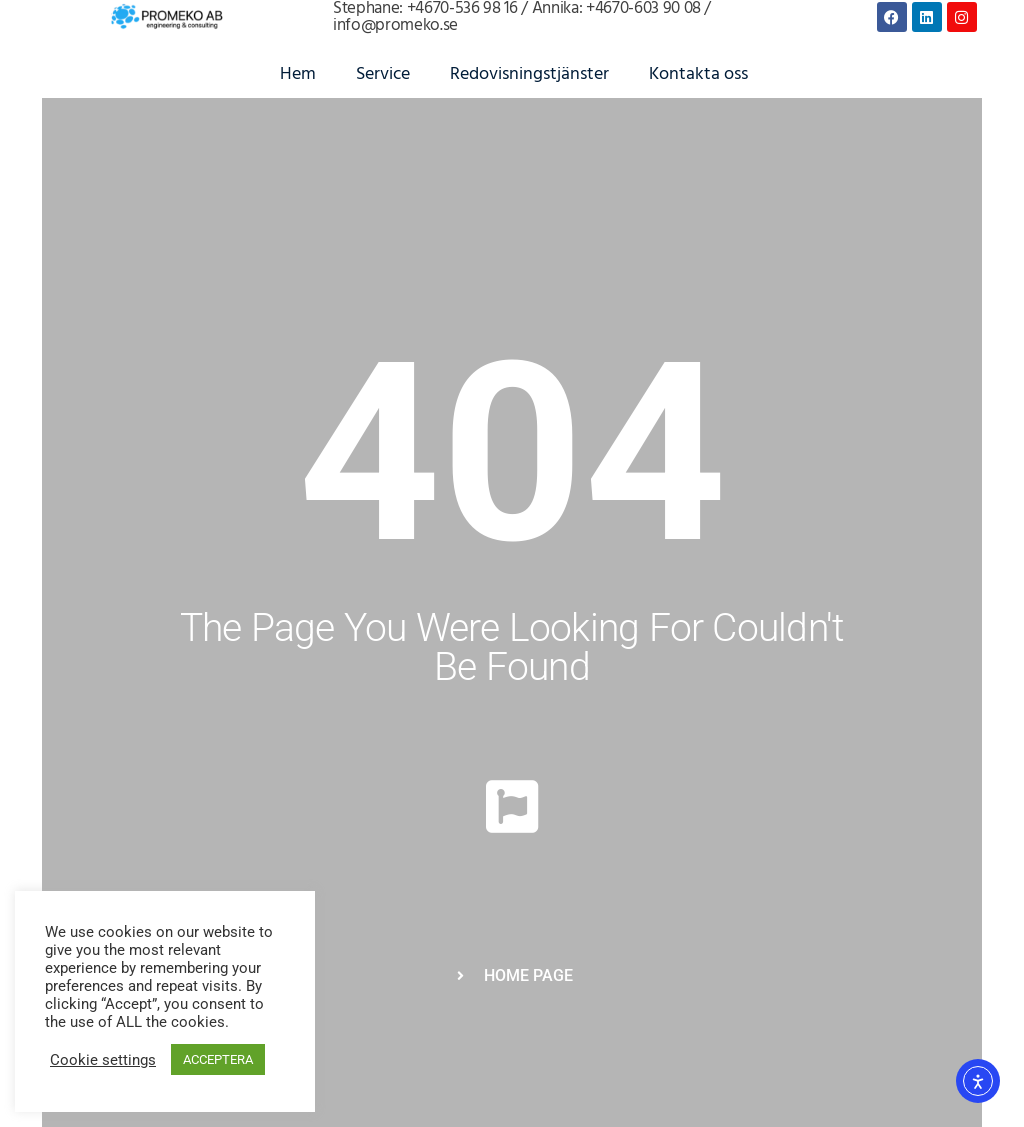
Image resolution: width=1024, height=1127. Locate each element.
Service (383, 74)
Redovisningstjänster (529, 74)
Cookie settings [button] (103, 1060)
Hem (298, 74)
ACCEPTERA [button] (218, 1059)
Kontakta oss (698, 74)
